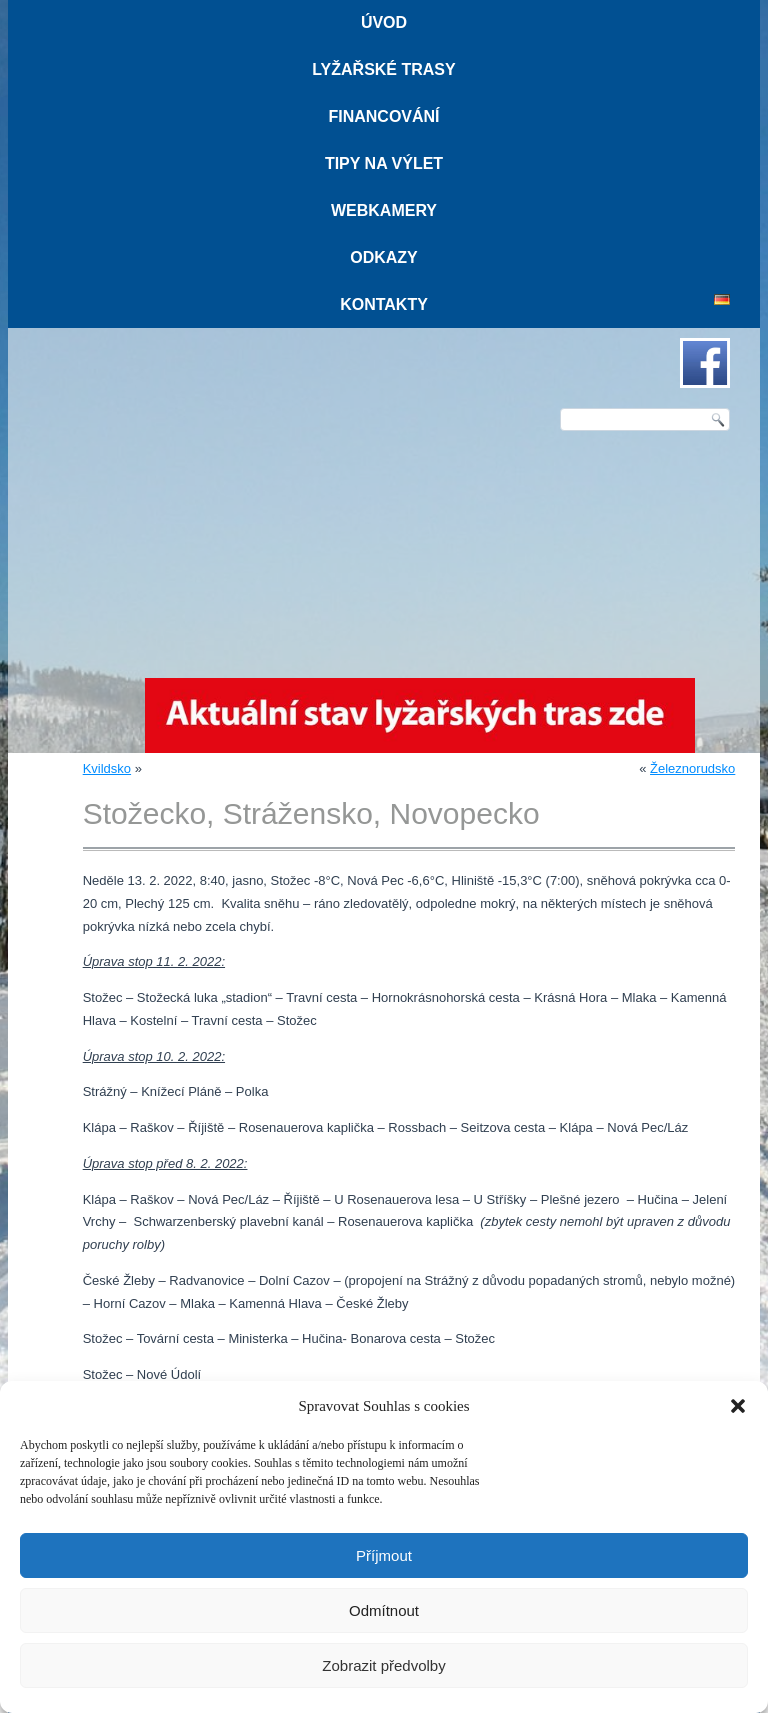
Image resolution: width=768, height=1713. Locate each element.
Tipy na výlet (384, 163)
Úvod (384, 22)
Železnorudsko (692, 768)
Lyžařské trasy (383, 69)
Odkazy (384, 257)
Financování (383, 116)
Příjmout (384, 1555)
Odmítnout (384, 1610)
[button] (738, 1406)
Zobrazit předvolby (383, 1665)
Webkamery (384, 210)
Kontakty (384, 304)
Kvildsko (107, 768)
